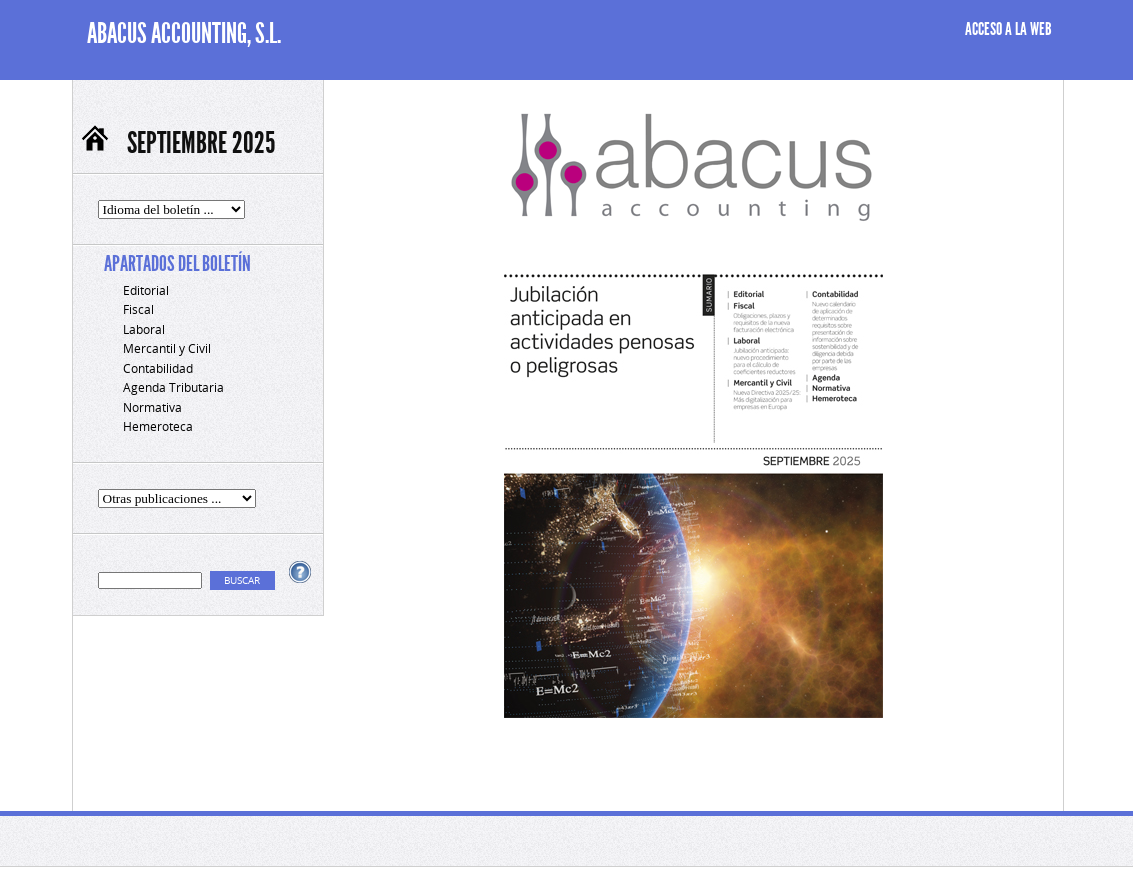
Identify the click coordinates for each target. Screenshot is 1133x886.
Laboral (144, 329)
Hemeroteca (158, 426)
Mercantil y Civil (167, 348)
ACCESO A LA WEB (1008, 29)
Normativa (152, 407)
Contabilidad (158, 368)
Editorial (146, 290)
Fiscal (138, 309)
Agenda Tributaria (173, 387)
